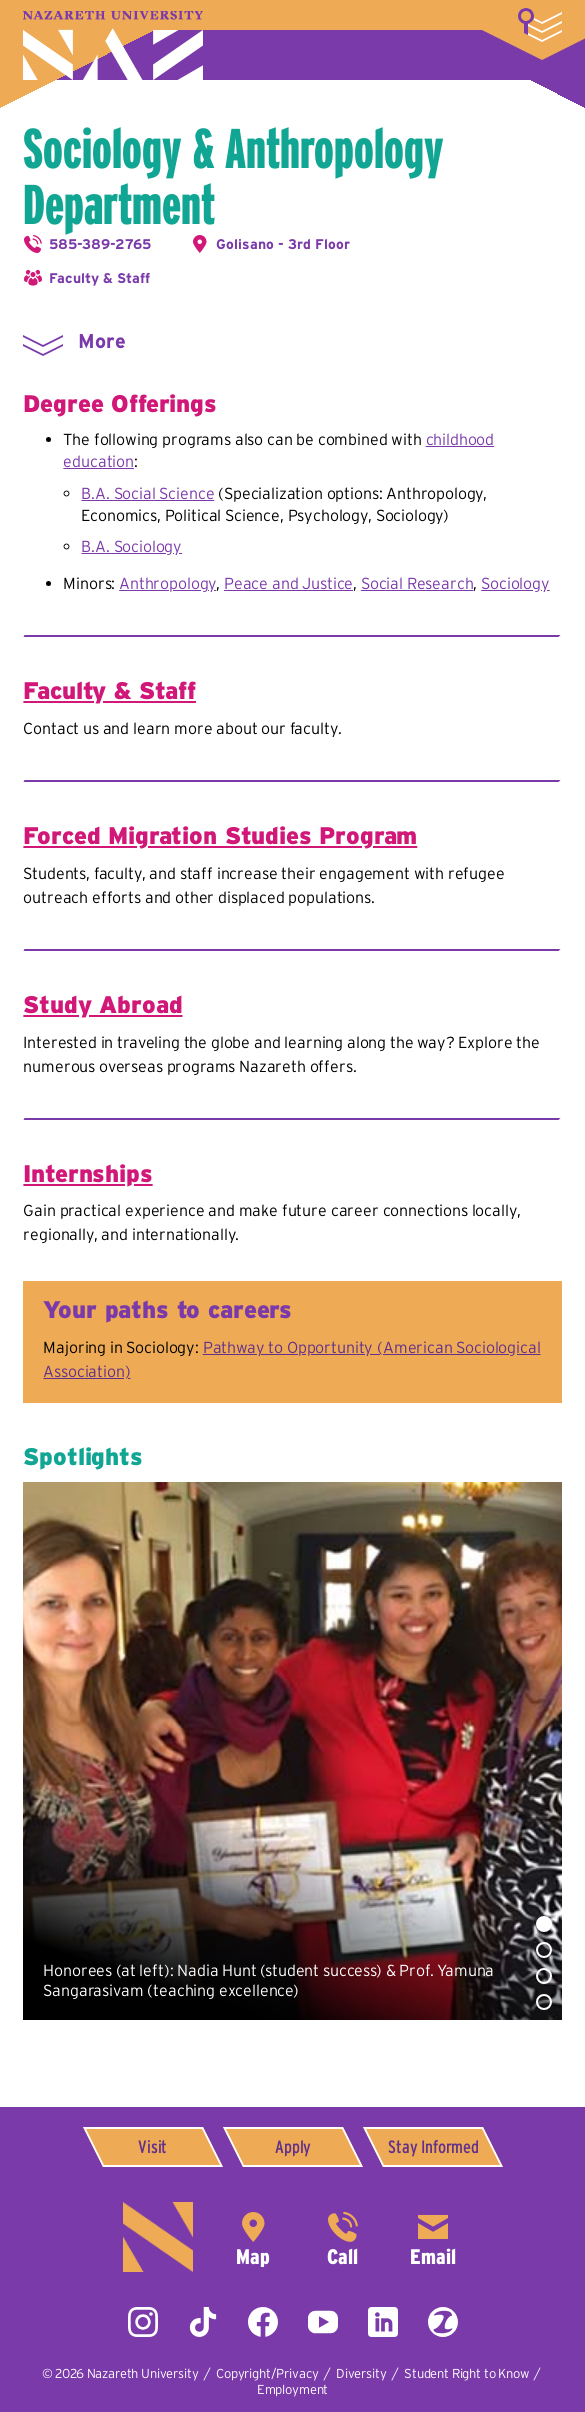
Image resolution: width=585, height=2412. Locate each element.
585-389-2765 (100, 244)
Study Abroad (102, 1004)
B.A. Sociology (131, 546)
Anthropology (167, 583)
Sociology (515, 583)
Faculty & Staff (99, 278)
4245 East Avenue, (253, 2237)
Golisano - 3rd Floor (283, 244)
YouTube (323, 2322)
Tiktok (203, 2322)
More (540, 25)
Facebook (263, 2322)
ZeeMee (443, 2322)
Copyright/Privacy (267, 2373)
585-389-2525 (343, 2237)
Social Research (417, 583)
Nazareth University (113, 45)
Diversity (361, 2373)
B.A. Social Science (147, 493)
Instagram (143, 2322)
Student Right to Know (466, 2373)
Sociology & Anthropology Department (233, 176)
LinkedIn (383, 2322)
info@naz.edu (433, 2237)
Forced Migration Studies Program (220, 835)
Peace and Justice (288, 583)
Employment (292, 2389)
